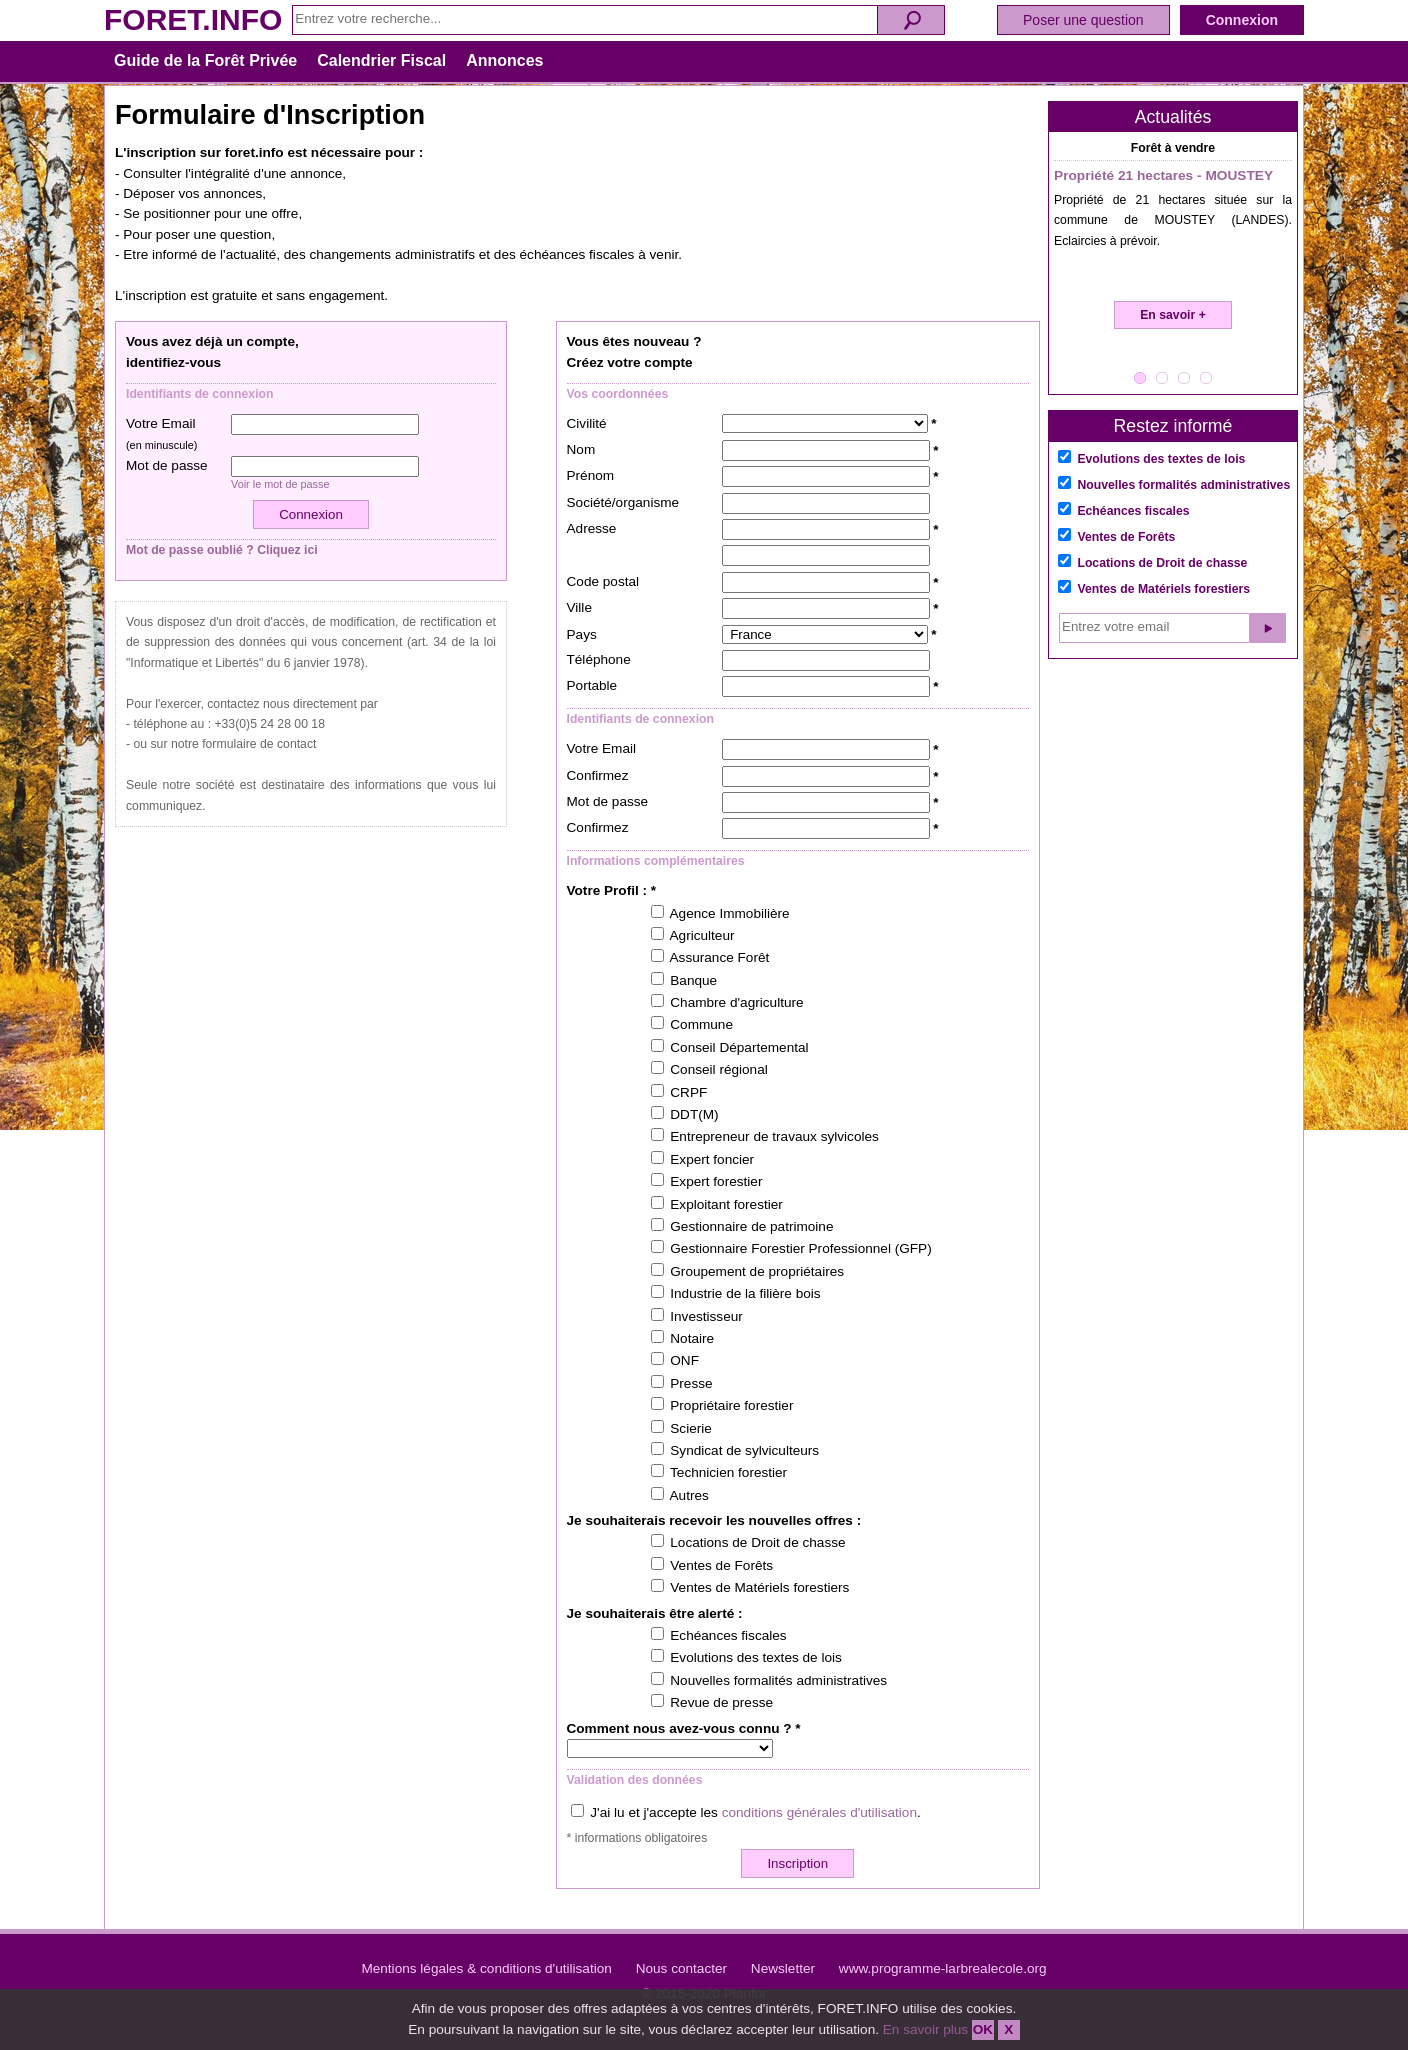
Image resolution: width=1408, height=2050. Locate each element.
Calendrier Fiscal (381, 60)
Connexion (1242, 20)
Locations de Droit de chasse (1162, 563)
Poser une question (1083, 20)
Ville (579, 607)
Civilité (587, 423)
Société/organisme (623, 502)
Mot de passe (167, 465)
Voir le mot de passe (280, 484)
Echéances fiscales (1133, 511)
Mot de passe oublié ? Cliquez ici (222, 550)
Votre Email (161, 433)
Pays (582, 634)
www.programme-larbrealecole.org (943, 1968)
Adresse (592, 528)
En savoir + (1173, 315)
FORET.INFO (193, 19)
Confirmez (598, 775)
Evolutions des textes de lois (1161, 459)
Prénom (591, 475)
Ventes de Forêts (1126, 537)
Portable (592, 685)
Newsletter (783, 1968)
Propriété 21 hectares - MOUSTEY (1163, 175)
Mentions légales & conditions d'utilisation (486, 1968)
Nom (581, 449)
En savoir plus (925, 2029)
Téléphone (599, 659)
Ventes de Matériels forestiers (1163, 589)
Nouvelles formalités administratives (1183, 485)
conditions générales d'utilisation (819, 1812)
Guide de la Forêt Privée (205, 60)
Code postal (603, 581)
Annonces (504, 60)
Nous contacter (681, 1968)
